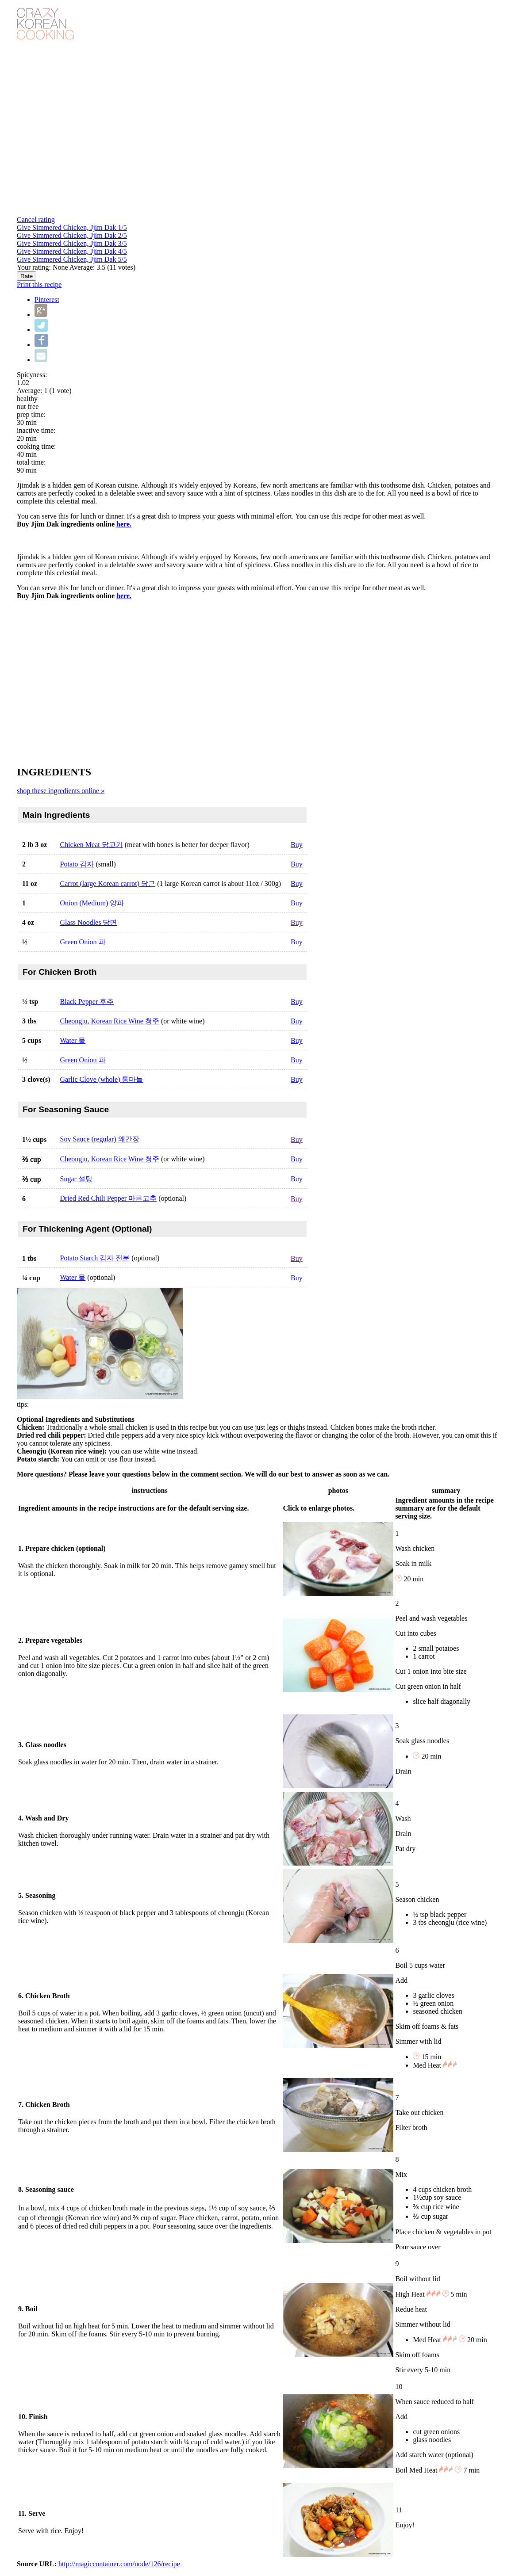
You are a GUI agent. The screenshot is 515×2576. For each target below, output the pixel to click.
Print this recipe (39, 284)
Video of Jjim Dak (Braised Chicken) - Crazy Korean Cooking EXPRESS (158, 128)
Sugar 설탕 (76, 1179)
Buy (297, 844)
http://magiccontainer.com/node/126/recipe (119, 2564)
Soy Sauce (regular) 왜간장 (99, 1139)
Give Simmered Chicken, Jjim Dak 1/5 (72, 227)
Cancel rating (36, 219)
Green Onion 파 (83, 942)
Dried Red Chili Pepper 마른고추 (108, 1198)
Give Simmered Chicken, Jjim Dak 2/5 (72, 235)
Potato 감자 (77, 864)
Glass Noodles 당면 (88, 922)
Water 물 (73, 1040)
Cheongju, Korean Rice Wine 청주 (109, 1021)
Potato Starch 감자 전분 (95, 1258)
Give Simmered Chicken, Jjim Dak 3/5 (72, 243)
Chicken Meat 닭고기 (91, 844)
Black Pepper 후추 (87, 1001)
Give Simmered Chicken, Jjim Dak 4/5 (72, 251)
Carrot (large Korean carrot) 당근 (108, 883)
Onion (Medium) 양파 (92, 903)
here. (123, 524)
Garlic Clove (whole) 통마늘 (101, 1079)
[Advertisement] (257, 682)
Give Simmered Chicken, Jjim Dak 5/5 (72, 259)
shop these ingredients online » (60, 790)
